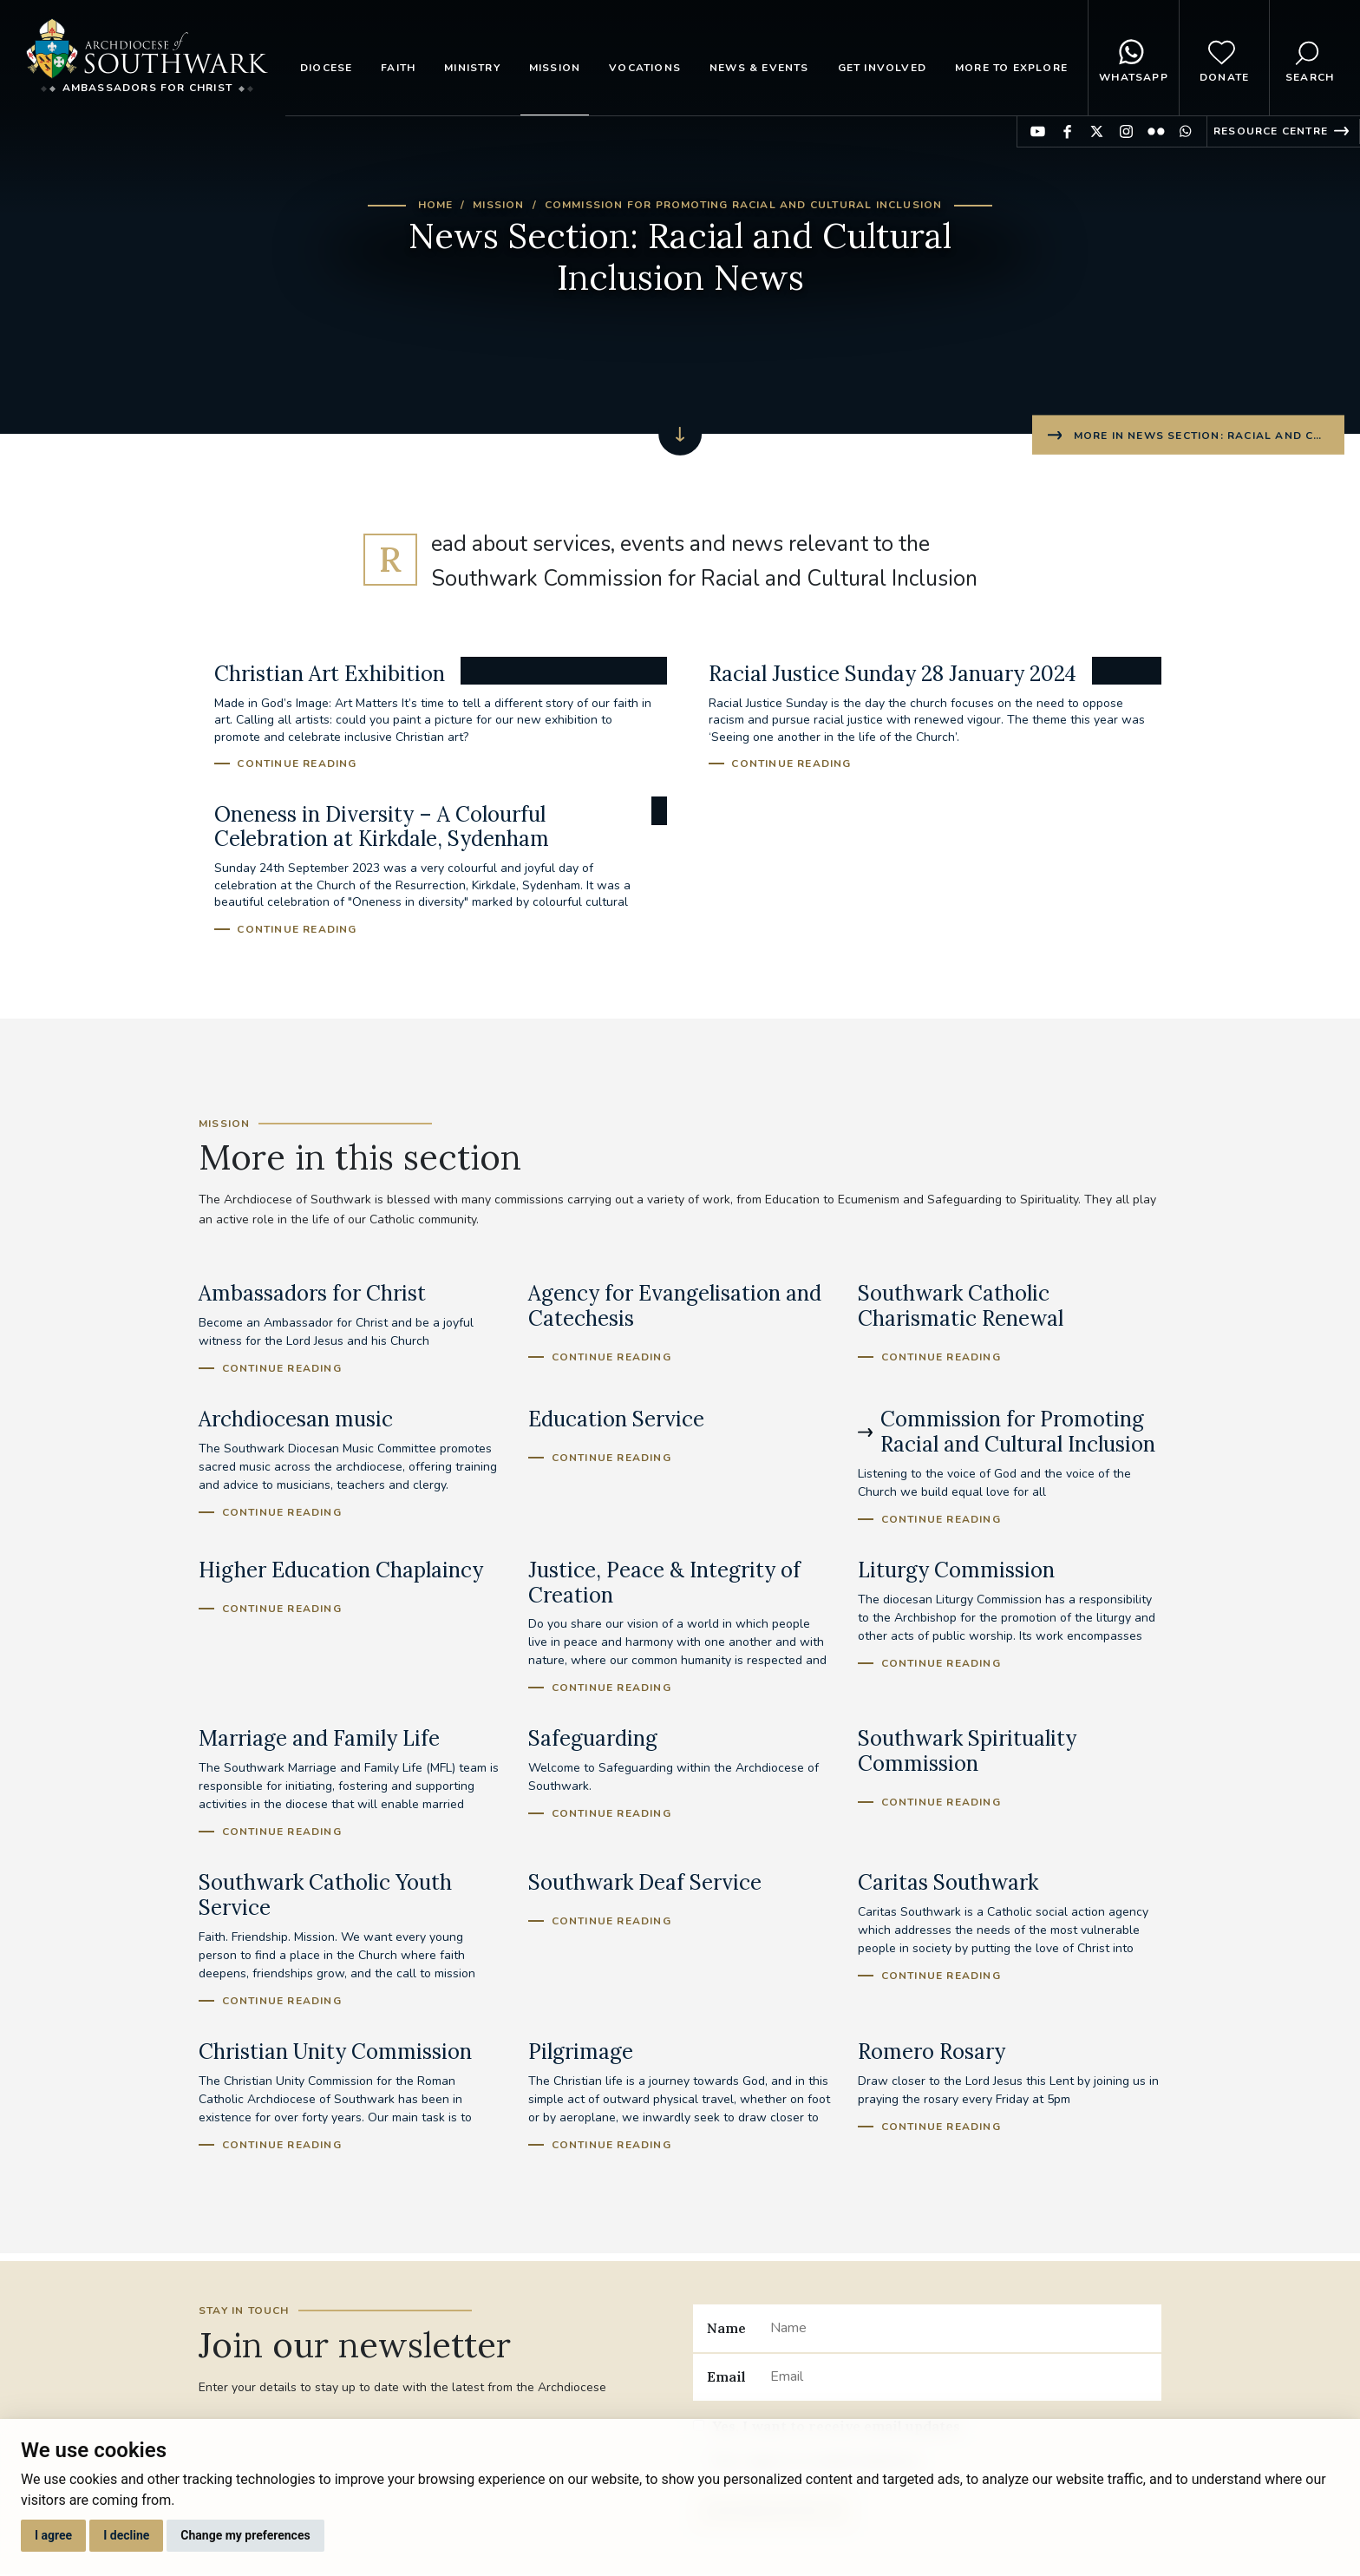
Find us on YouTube (1038, 131)
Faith (398, 68)
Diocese (326, 68)
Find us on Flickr (1156, 131)
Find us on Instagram (1126, 131)
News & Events (759, 68)
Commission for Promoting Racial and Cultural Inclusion (744, 205)
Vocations (645, 68)
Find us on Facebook (1067, 131)
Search (1309, 58)
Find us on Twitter (1097, 131)
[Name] (958, 2327)
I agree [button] (53, 2535)
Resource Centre (1270, 131)
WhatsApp (1133, 58)
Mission (554, 68)
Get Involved (882, 68)
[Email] (958, 2377)
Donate (1224, 58)
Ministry (472, 68)
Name (726, 2328)
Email (726, 2376)
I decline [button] (126, 2535)
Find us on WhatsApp (1185, 131)
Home (436, 205)
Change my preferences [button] (245, 2535)
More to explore (1011, 68)
